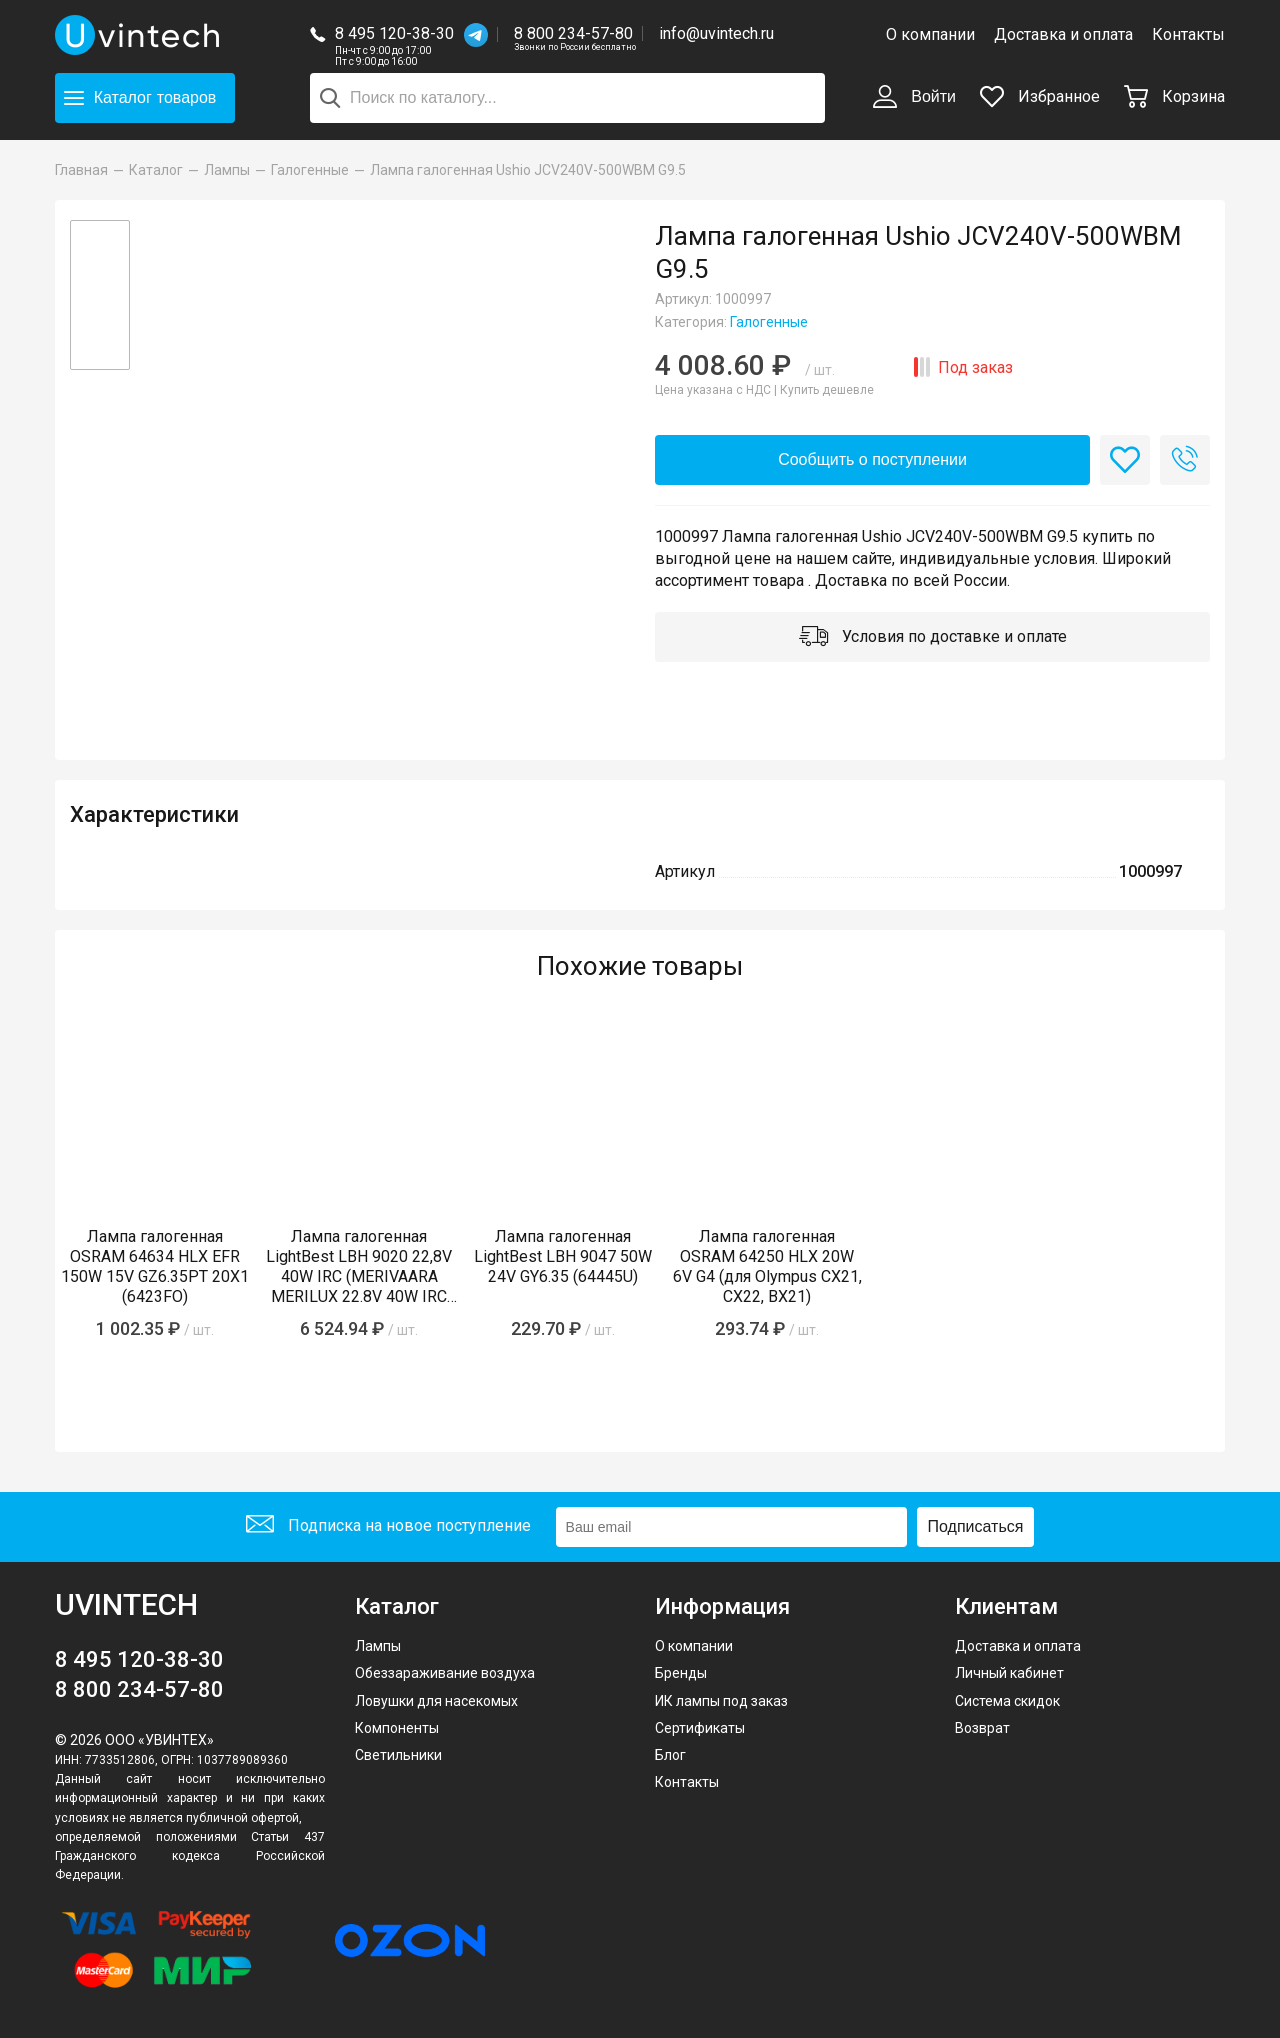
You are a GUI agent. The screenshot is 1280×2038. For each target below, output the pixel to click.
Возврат (982, 1728)
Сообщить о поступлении (872, 459)
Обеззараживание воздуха (445, 1673)
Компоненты (397, 1728)
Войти (914, 98)
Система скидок (1007, 1701)
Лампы (378, 1646)
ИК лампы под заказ (721, 1701)
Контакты (1188, 34)
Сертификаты (700, 1728)
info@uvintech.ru (716, 33)
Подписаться (976, 1526)
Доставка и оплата (1063, 34)
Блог (670, 1755)
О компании (930, 34)
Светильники (398, 1755)
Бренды (681, 1673)
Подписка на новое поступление (388, 1526)
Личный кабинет (1009, 1673)
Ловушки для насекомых (436, 1701)
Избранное (1040, 96)
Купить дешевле (827, 390)
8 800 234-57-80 (575, 34)
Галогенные (769, 322)
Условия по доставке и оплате (933, 638)
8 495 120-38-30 (394, 33)
